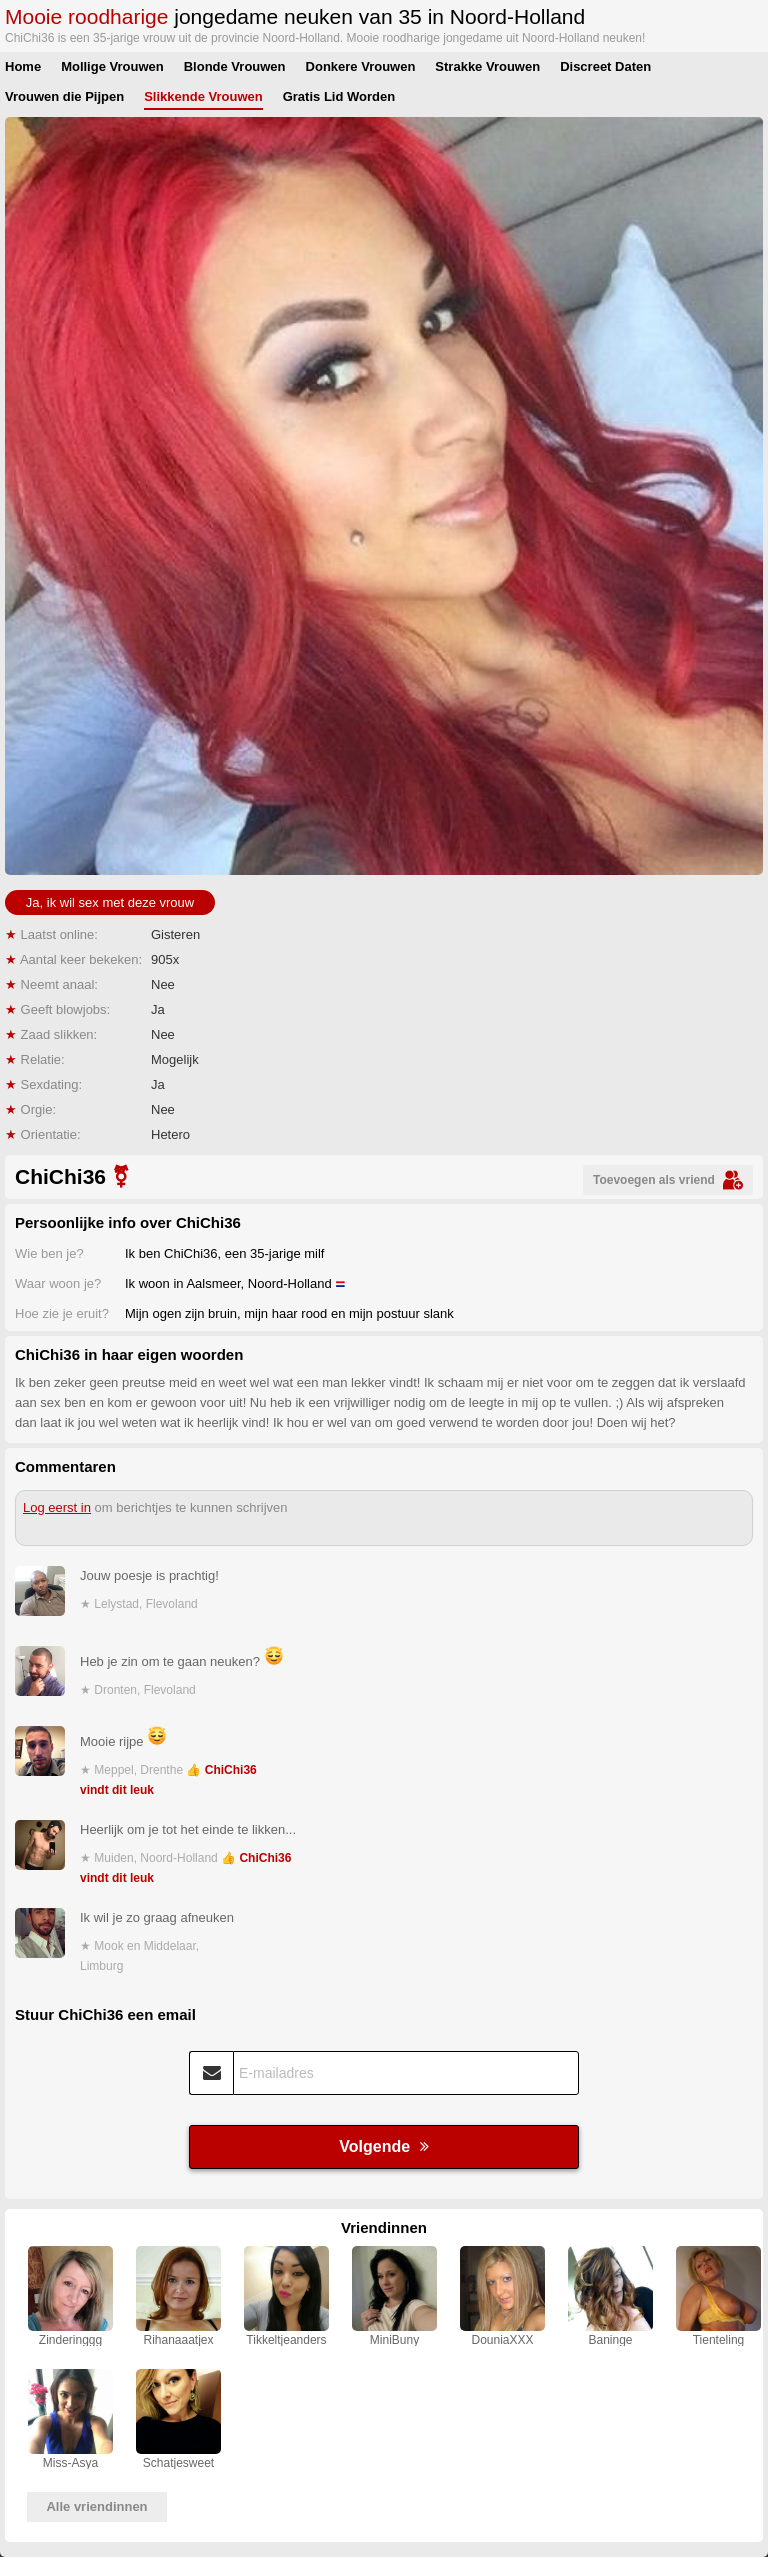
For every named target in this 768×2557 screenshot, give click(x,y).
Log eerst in (57, 1507)
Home (23, 66)
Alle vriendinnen (96, 2506)
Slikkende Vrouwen (203, 96)
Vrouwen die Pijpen (64, 96)
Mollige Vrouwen (112, 66)
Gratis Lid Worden (339, 96)
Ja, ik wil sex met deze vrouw (110, 902)
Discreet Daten (605, 66)
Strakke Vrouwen (487, 66)
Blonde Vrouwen (235, 66)
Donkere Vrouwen (361, 66)
